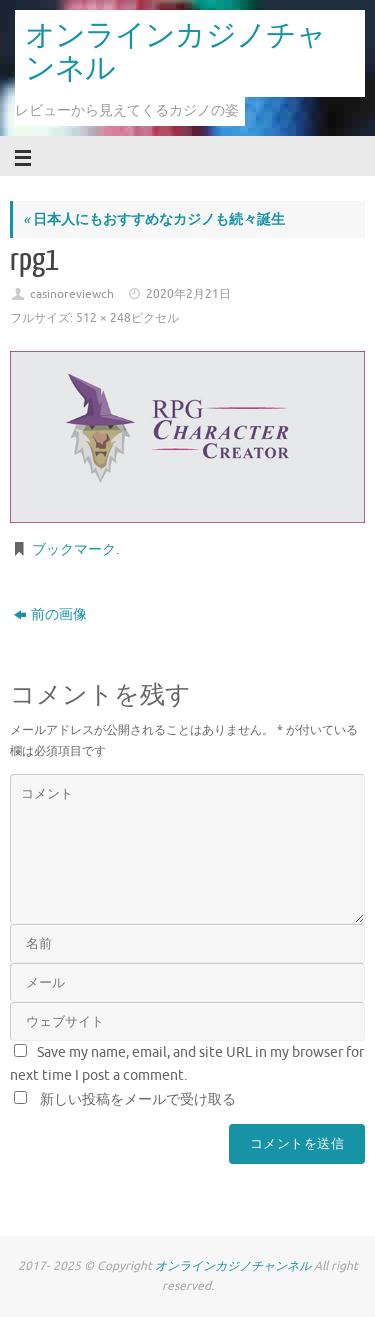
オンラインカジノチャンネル (175, 52)
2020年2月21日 (188, 294)
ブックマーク (74, 549)
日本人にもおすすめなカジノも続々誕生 (154, 219)
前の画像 (50, 614)
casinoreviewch (72, 294)
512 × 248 (103, 318)
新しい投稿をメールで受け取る (138, 1099)
